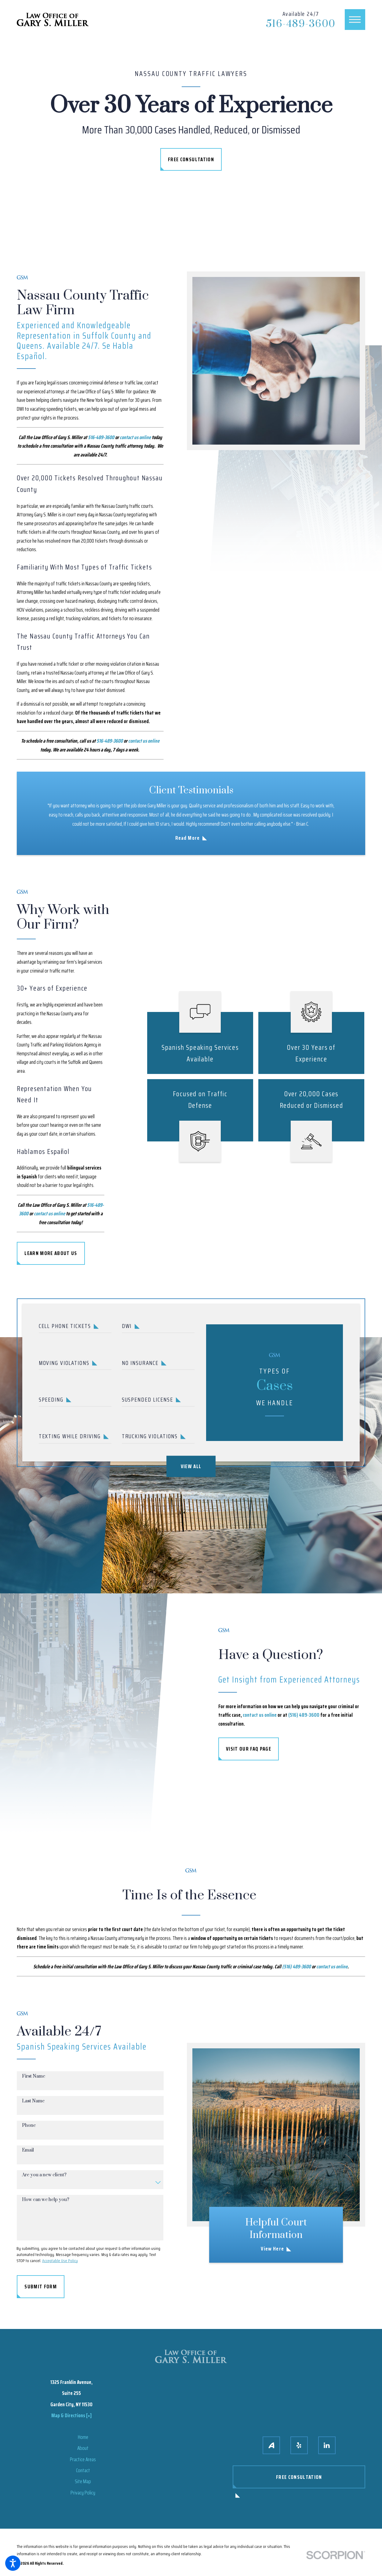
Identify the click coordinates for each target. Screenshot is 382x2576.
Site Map (83, 2481)
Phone (29, 2132)
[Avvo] (271, 2445)
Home (83, 2437)
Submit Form (40, 2293)
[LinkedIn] (327, 2445)
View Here (272, 2249)
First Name (33, 2083)
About (83, 2448)
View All (191, 1466)
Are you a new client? (44, 2182)
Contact (83, 2470)
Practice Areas (83, 2459)
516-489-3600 (301, 24)
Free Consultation (191, 159)
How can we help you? (45, 2206)
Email (28, 2157)
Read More (187, 838)
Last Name (33, 2107)
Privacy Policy (83, 2493)
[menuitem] (83, 2437)
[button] (12, 2563)
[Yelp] (299, 2445)
